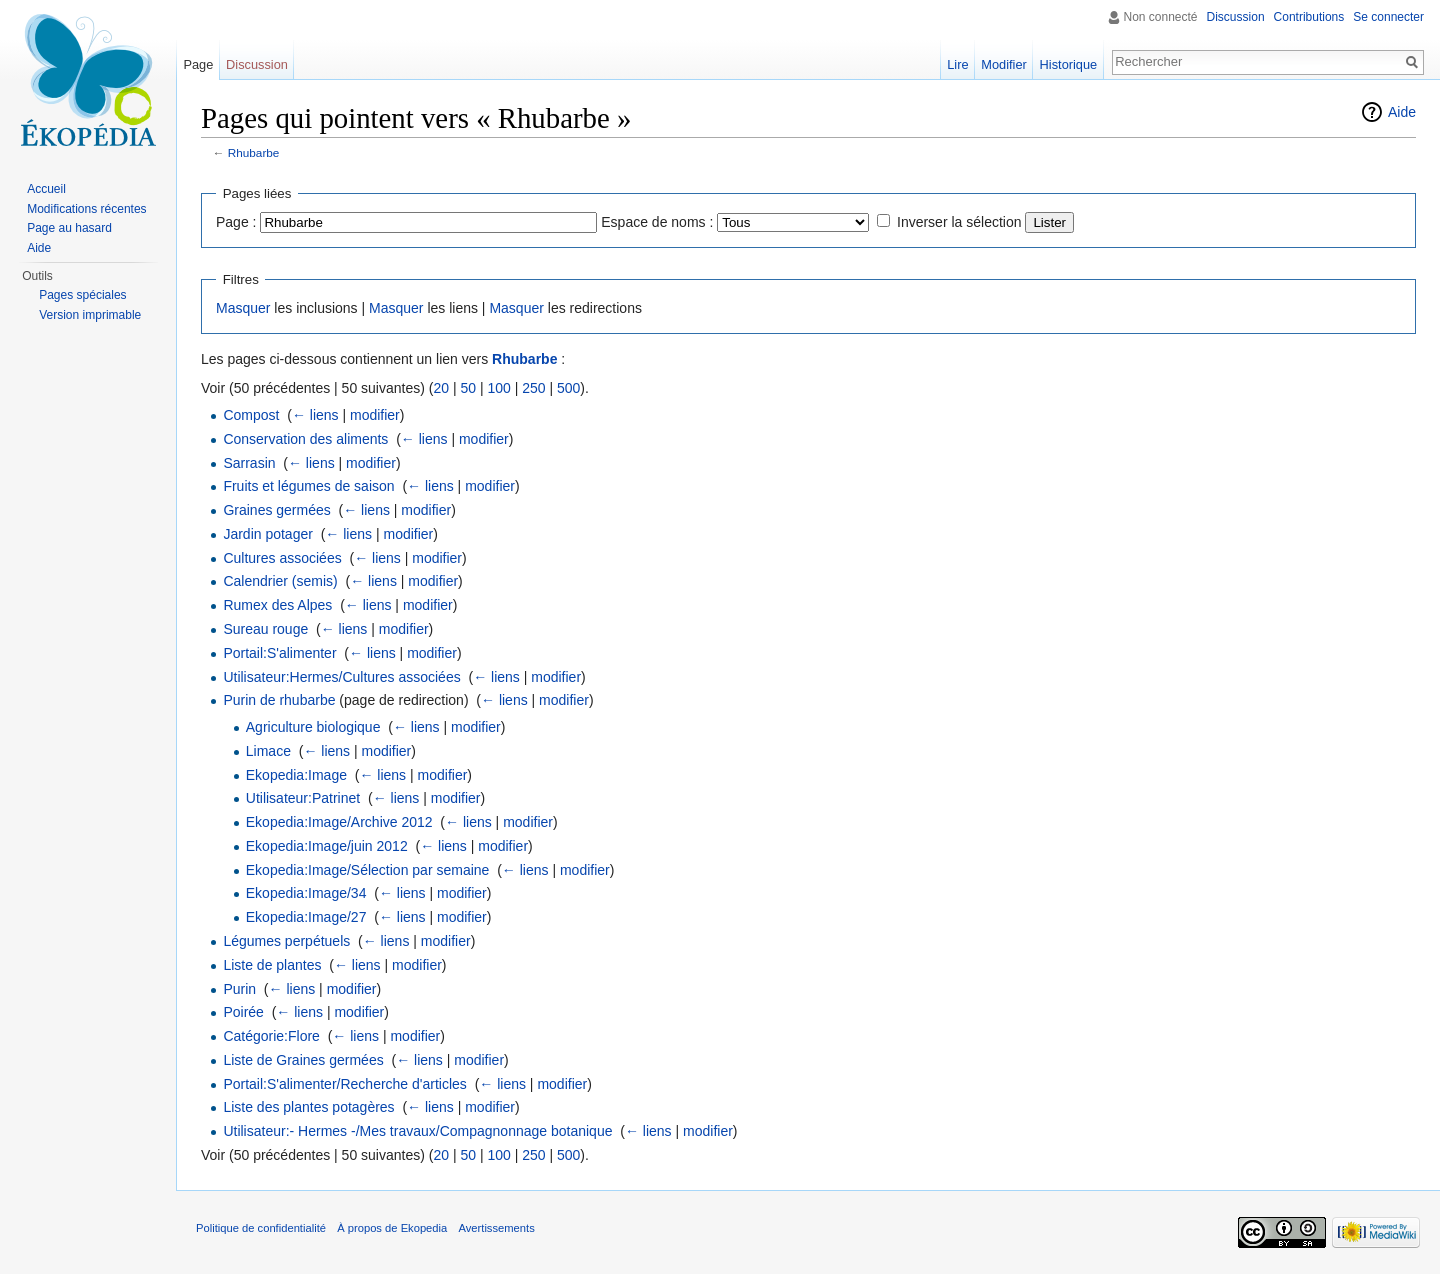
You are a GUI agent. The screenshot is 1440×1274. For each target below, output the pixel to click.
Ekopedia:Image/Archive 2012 (339, 822)
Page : (236, 222)
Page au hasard (69, 228)
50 (468, 388)
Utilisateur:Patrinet (303, 798)
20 (441, 388)
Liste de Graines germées (303, 1060)
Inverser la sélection (959, 222)
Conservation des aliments (305, 439)
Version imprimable (90, 315)
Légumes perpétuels (286, 941)
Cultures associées (282, 558)
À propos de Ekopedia (392, 1228)
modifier (375, 415)
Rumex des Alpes (277, 605)
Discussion (1236, 17)
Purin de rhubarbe (279, 700)
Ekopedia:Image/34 (306, 893)
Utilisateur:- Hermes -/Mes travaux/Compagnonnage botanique (417, 1131)
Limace (268, 751)
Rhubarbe (254, 152)
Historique (1069, 64)
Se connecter (1388, 17)
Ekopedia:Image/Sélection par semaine (368, 870)
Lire (957, 64)
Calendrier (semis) (280, 581)
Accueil (46, 189)
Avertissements (496, 1228)
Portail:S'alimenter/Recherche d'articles (344, 1084)
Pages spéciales (82, 295)
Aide (1402, 112)
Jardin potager (268, 534)
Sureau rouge (265, 629)
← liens (315, 415)
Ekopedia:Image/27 (306, 917)
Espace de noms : (657, 222)
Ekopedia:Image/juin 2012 (327, 846)
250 (533, 388)
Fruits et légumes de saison (308, 486)
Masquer (243, 308)
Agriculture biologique (313, 727)
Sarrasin (249, 463)
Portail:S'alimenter (279, 653)
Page (198, 64)
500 (568, 388)
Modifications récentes (86, 209)
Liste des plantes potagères (308, 1107)
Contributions (1309, 17)
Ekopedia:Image (296, 775)
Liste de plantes (272, 965)
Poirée (243, 1012)
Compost (251, 415)
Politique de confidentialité (261, 1228)
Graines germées (276, 510)
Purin (239, 989)
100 (498, 388)
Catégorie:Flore (271, 1036)
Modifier (1004, 64)
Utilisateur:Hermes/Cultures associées (341, 677)
